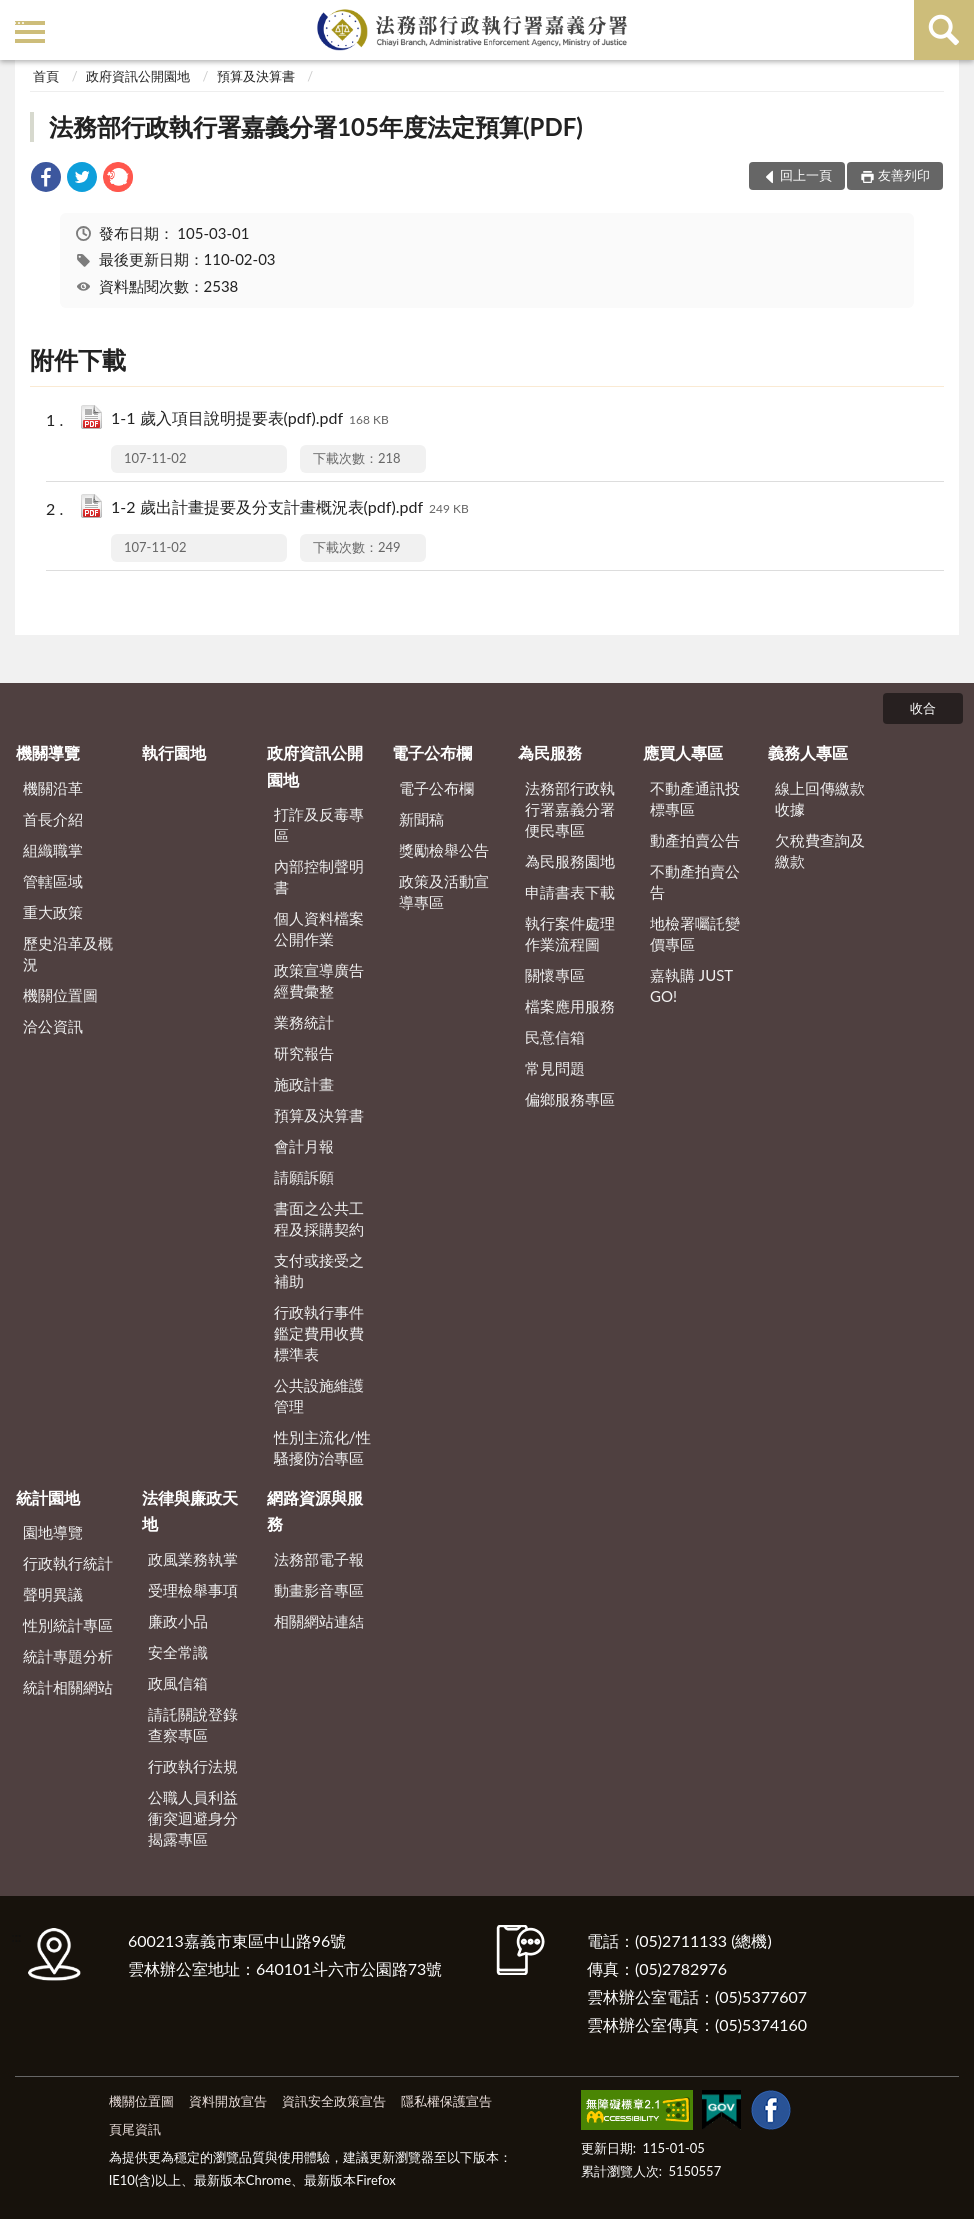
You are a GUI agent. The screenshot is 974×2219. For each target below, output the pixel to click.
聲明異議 (53, 1594)
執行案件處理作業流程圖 (570, 933)
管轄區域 (53, 881)
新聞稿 (421, 819)
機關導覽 (48, 752)
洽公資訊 (53, 1026)
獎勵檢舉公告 (444, 850)
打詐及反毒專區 (319, 824)
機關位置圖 (60, 995)
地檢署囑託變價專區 (695, 933)
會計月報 (304, 1146)
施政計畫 (304, 1084)
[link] (46, 179)
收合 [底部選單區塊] (923, 708)
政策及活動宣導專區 (444, 891)
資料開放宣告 (228, 2101)
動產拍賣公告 (695, 840)
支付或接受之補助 (319, 1270)
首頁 (46, 76)
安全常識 (178, 1652)
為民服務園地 (570, 861)
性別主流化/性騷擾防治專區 (322, 1447)
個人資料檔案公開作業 (319, 928)
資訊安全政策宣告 (334, 2101)
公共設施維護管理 (319, 1395)
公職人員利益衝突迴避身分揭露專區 (193, 1818)
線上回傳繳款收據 (820, 798)
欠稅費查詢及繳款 (820, 850)
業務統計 (304, 1022)
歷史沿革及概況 (68, 953)
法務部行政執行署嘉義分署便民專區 (570, 809)
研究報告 (304, 1053)
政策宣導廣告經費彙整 (319, 980)
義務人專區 (808, 752)
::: (19, 17)
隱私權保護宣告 (446, 2101)
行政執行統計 (68, 1563)
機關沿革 (53, 788)
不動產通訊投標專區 (695, 798)
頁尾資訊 (135, 2129)
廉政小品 (178, 1621)
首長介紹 (53, 819)
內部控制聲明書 (319, 876)
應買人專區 (683, 752)
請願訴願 (304, 1177)
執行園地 (174, 752)
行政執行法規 (193, 1766)
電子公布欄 (432, 752)
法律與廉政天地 (190, 1510)
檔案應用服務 (570, 1006)
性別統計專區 (68, 1625)
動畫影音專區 (319, 1590)
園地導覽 (53, 1532)
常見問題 (555, 1068)
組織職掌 (53, 850)
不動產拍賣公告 (695, 881)
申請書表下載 (570, 892)
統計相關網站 (68, 1687)
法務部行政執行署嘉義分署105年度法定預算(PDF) (316, 126)
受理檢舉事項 (193, 1590)
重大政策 (53, 912)
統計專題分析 (68, 1656)
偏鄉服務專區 (570, 1099)
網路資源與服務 (315, 1510)
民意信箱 (555, 1037)
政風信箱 (178, 1683)
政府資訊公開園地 (138, 76)
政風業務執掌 (193, 1559)
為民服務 (550, 752)
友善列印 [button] (904, 175)
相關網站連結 (319, 1621)
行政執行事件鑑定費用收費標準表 (319, 1333)
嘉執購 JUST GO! (691, 985)
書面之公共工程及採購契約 (319, 1218)
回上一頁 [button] (806, 175)
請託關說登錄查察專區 (193, 1724)
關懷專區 (555, 975)
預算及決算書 (256, 76)
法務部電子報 (319, 1559)
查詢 (944, 30)
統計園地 (48, 1497)
